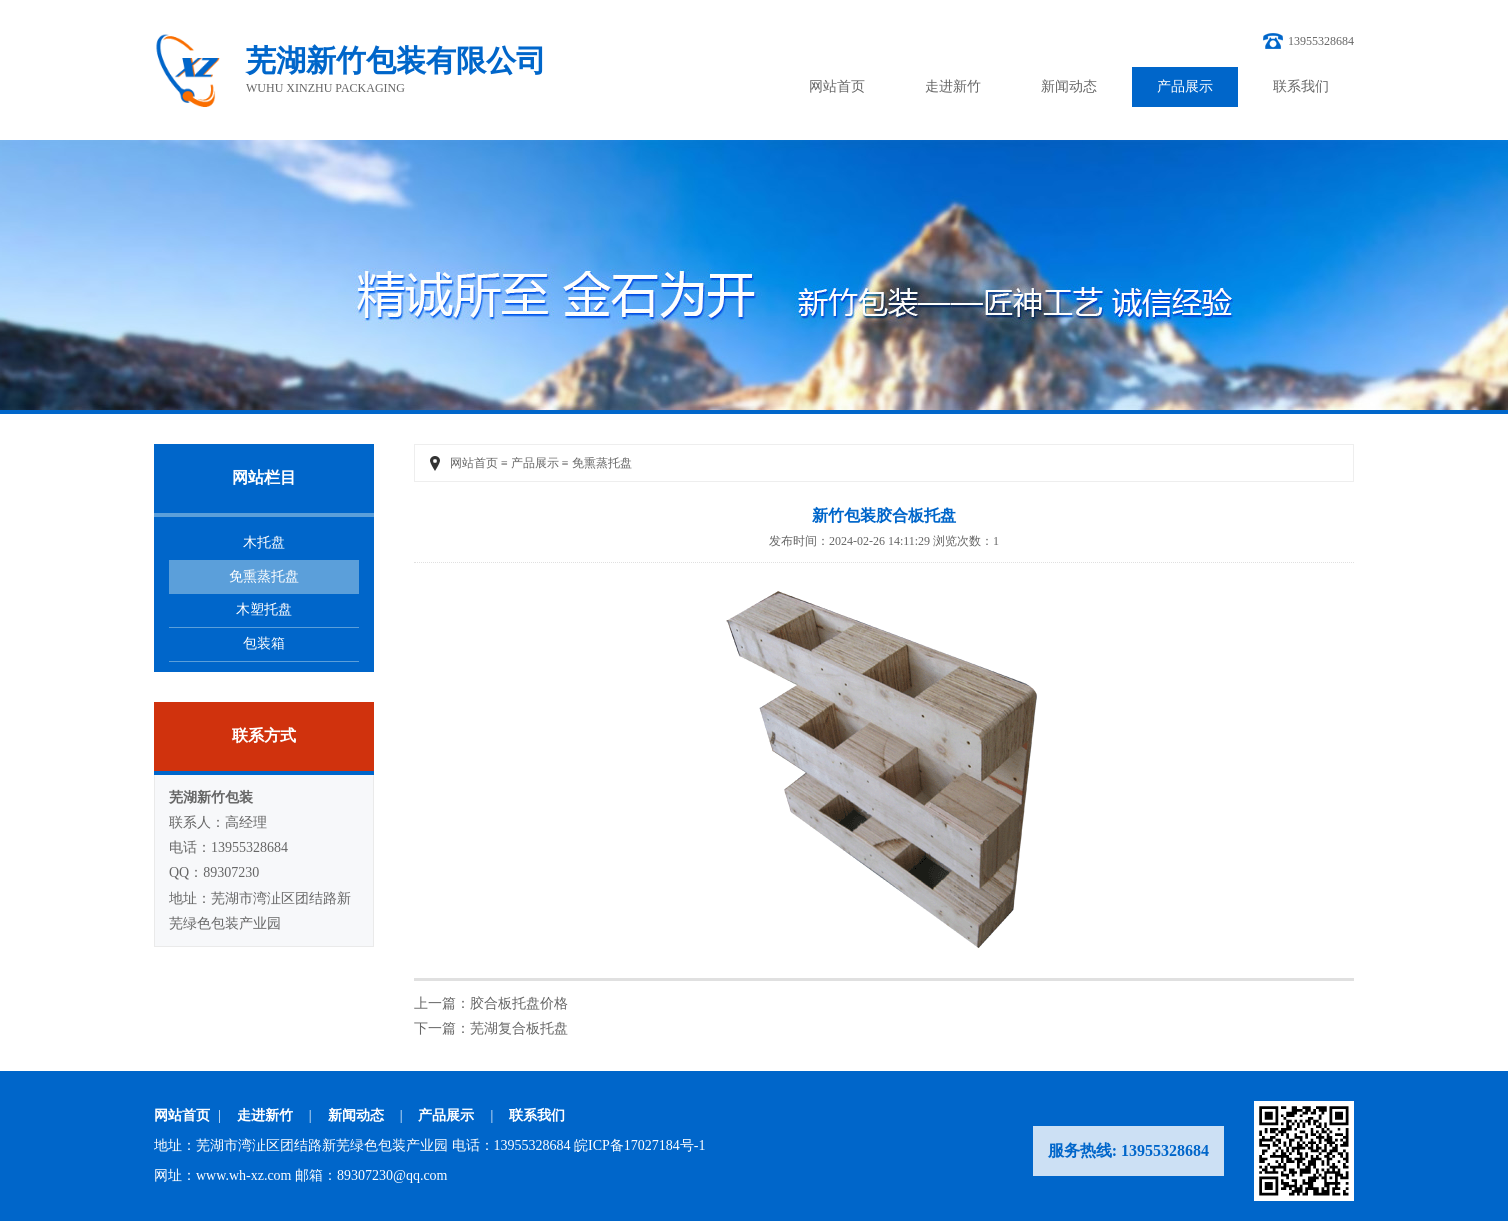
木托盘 (264, 542)
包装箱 (264, 643)
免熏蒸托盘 (264, 576)
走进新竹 (953, 86)
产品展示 (1185, 86)
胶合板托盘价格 (519, 1003)
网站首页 (837, 86)
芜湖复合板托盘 (519, 1028)
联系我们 (1301, 86)
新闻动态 (1069, 86)
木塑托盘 (264, 609)
